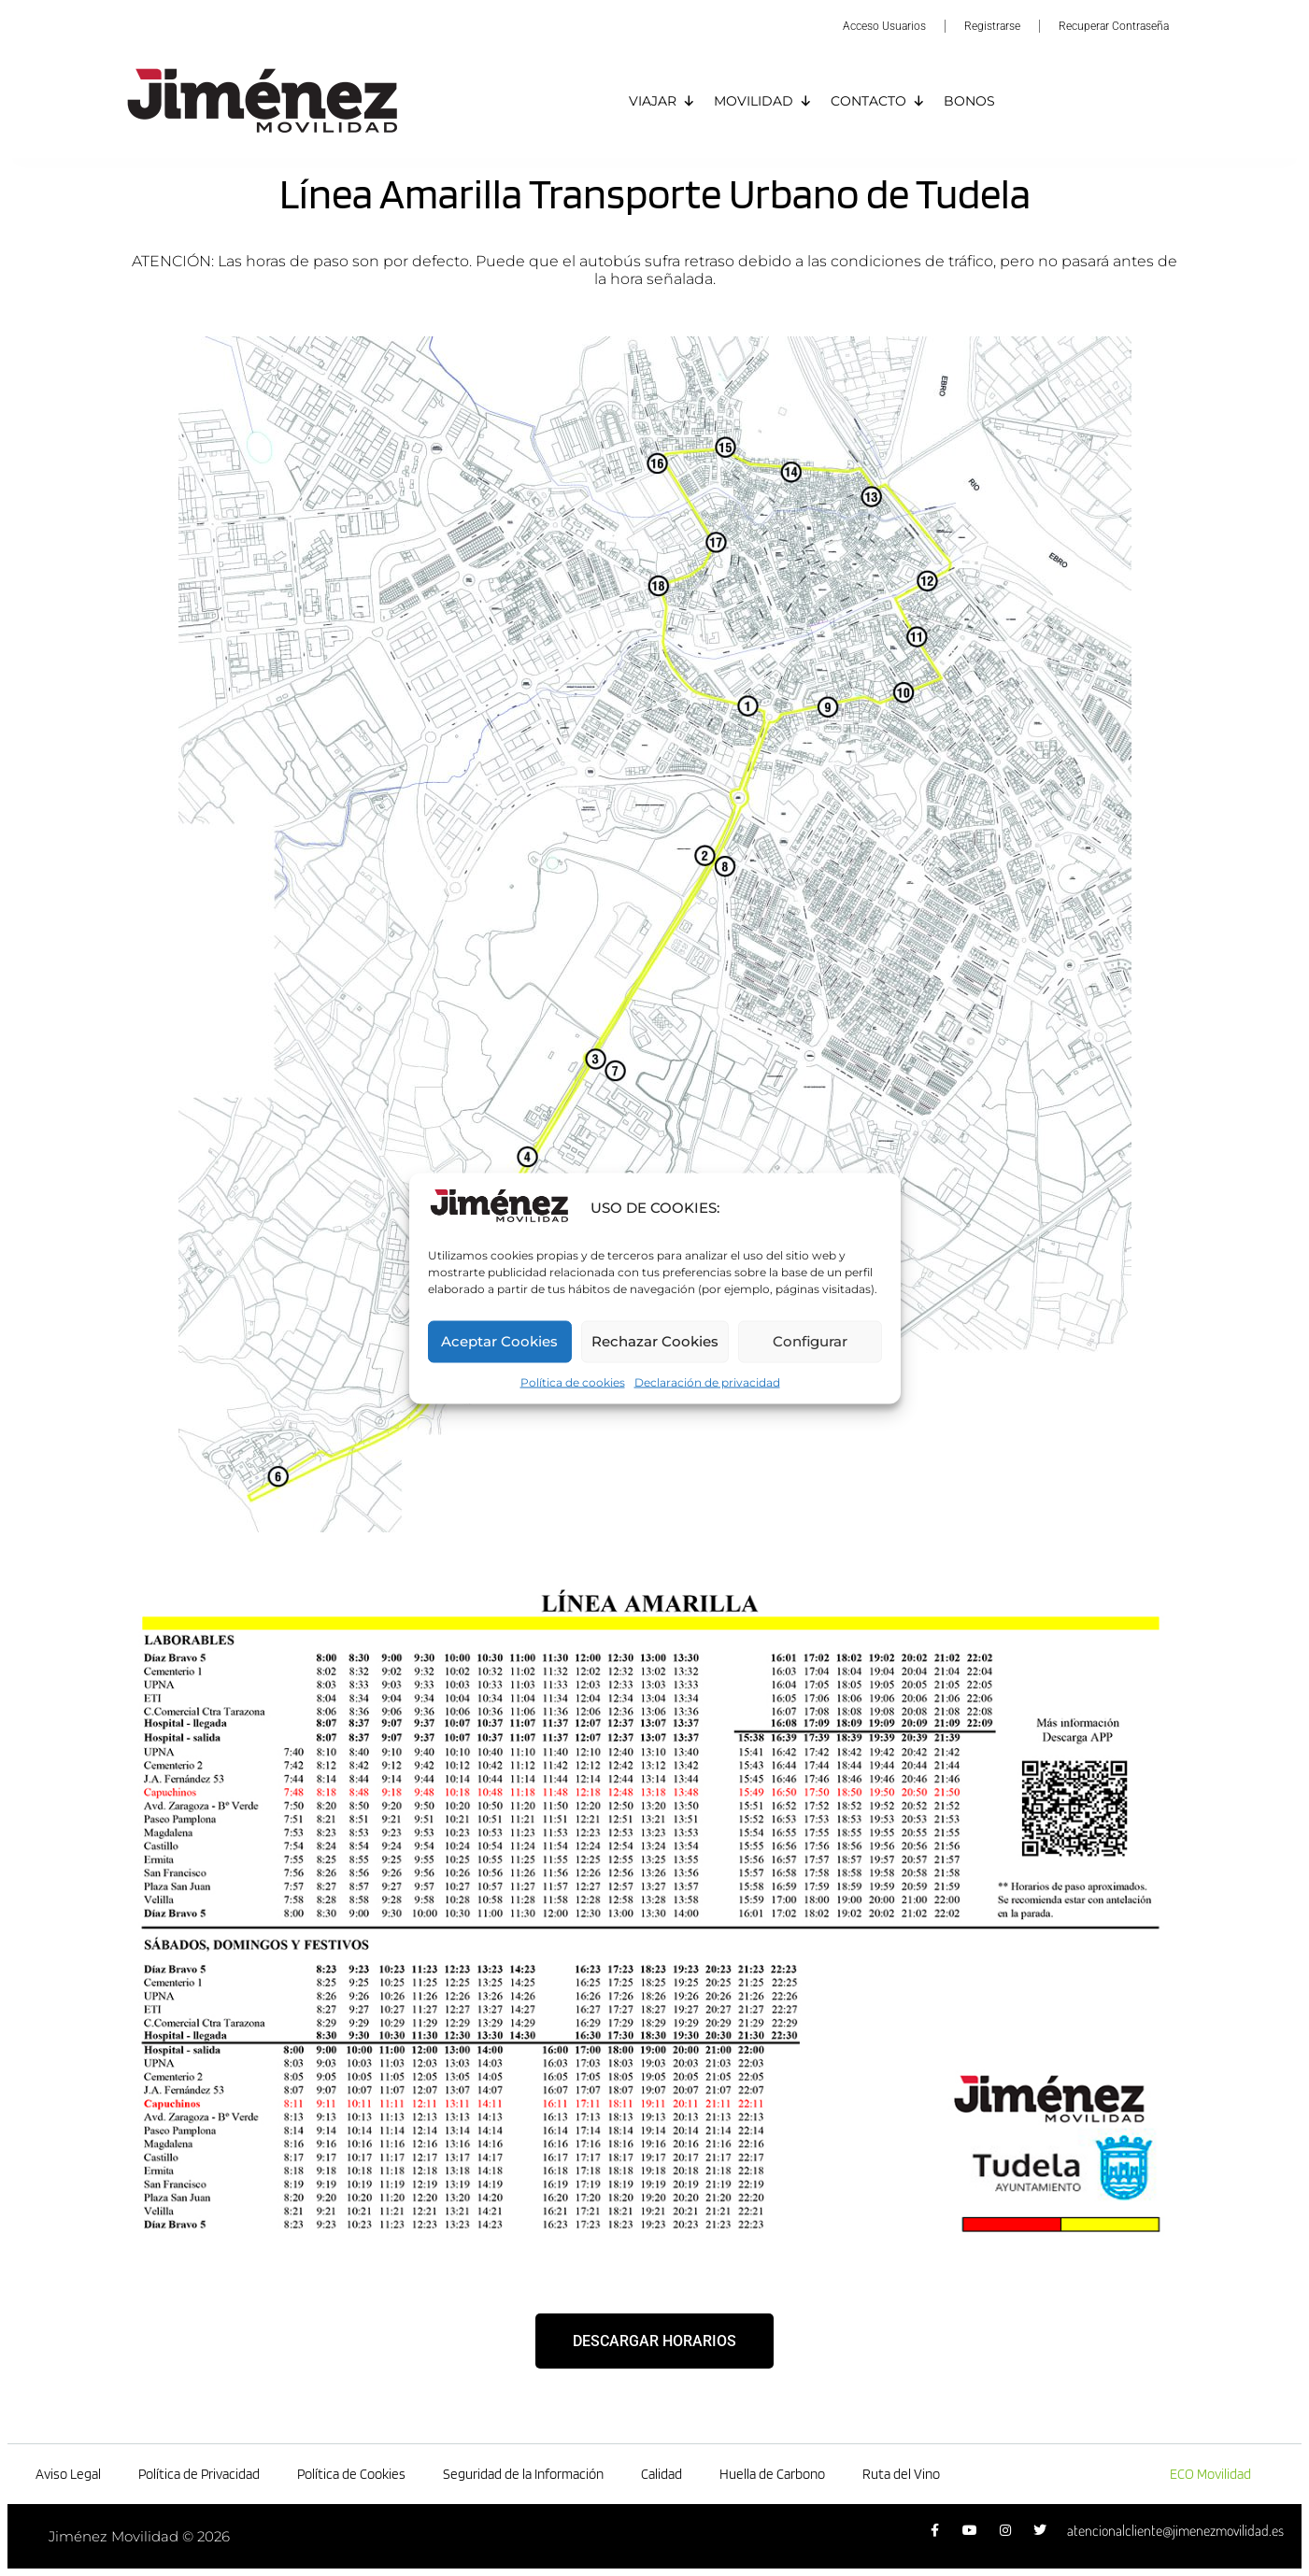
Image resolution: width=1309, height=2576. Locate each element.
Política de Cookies (351, 2474)
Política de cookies (572, 1381)
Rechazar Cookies (655, 1341)
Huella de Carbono (772, 2474)
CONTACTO (878, 101)
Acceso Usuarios (884, 26)
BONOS (969, 101)
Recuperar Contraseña (1114, 26)
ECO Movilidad (1210, 2474)
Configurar (810, 1341)
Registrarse (992, 26)
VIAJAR (662, 101)
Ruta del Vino (901, 2474)
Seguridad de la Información (523, 2474)
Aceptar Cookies (499, 1341)
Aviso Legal (68, 2474)
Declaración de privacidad (707, 1381)
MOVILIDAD (763, 101)
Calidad (661, 2474)
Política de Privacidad (199, 2474)
